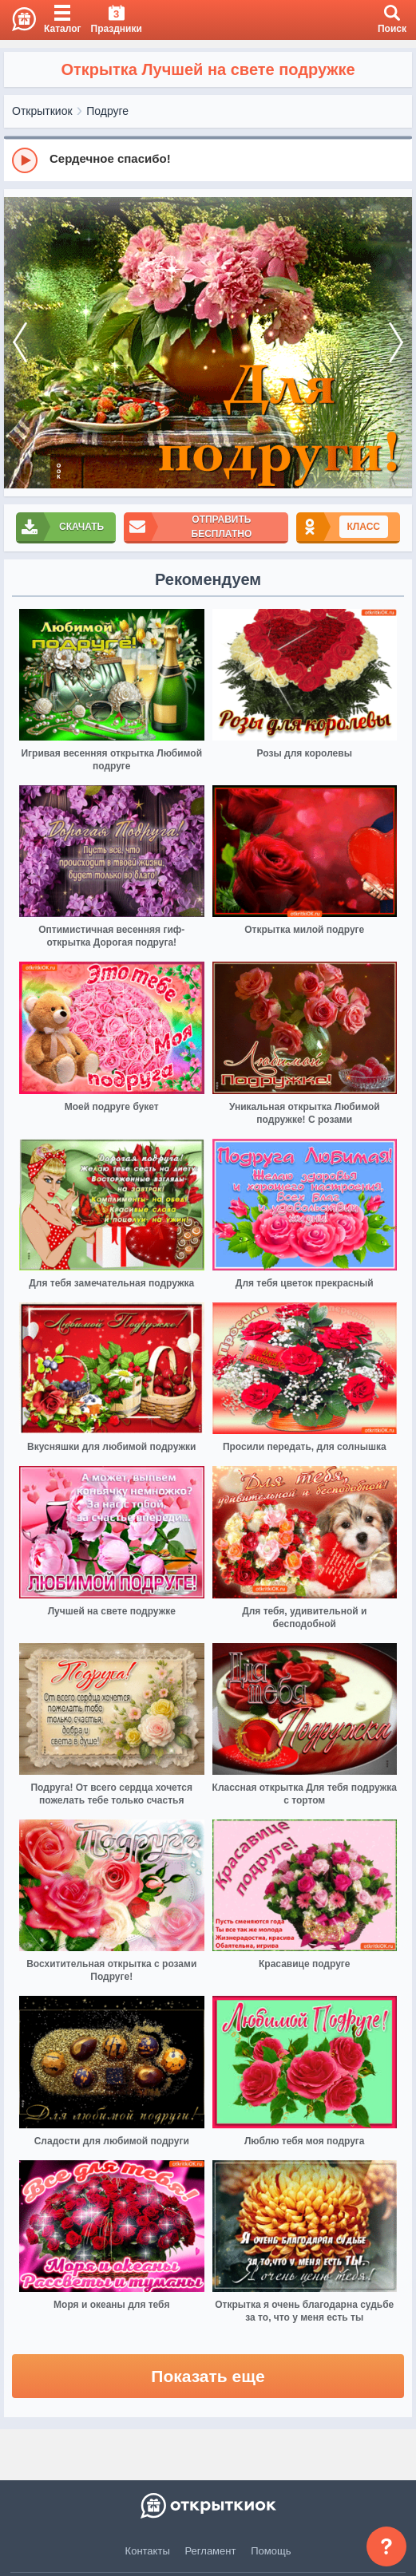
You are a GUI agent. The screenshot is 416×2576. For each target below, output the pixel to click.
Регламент (210, 2551)
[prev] (20, 342)
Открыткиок (42, 111)
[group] (208, 159)
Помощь (271, 2551)
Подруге (107, 111)
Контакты (147, 2551)
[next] (396, 342)
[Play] (25, 160)
